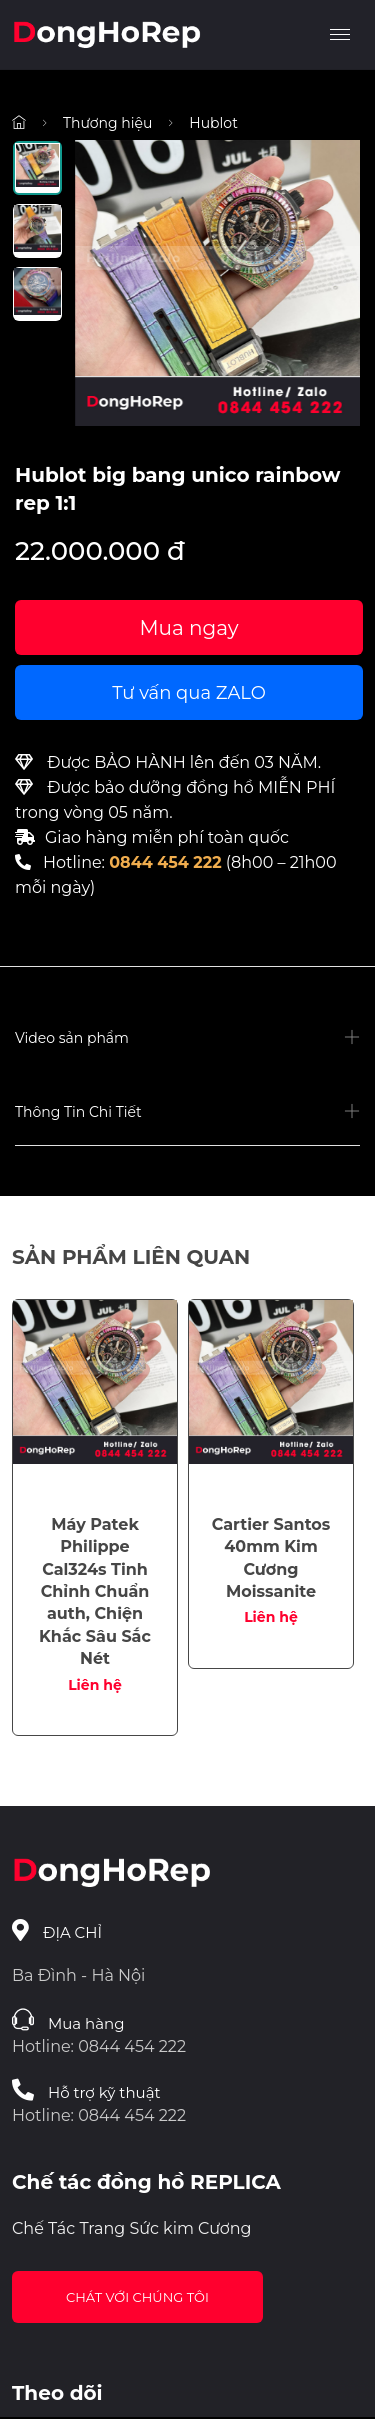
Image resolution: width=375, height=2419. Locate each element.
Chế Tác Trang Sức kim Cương (132, 2228)
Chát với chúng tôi (137, 2297)
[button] (187, 1039)
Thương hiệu (107, 123)
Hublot (213, 123)
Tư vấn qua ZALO (189, 693)
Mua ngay (188, 628)
